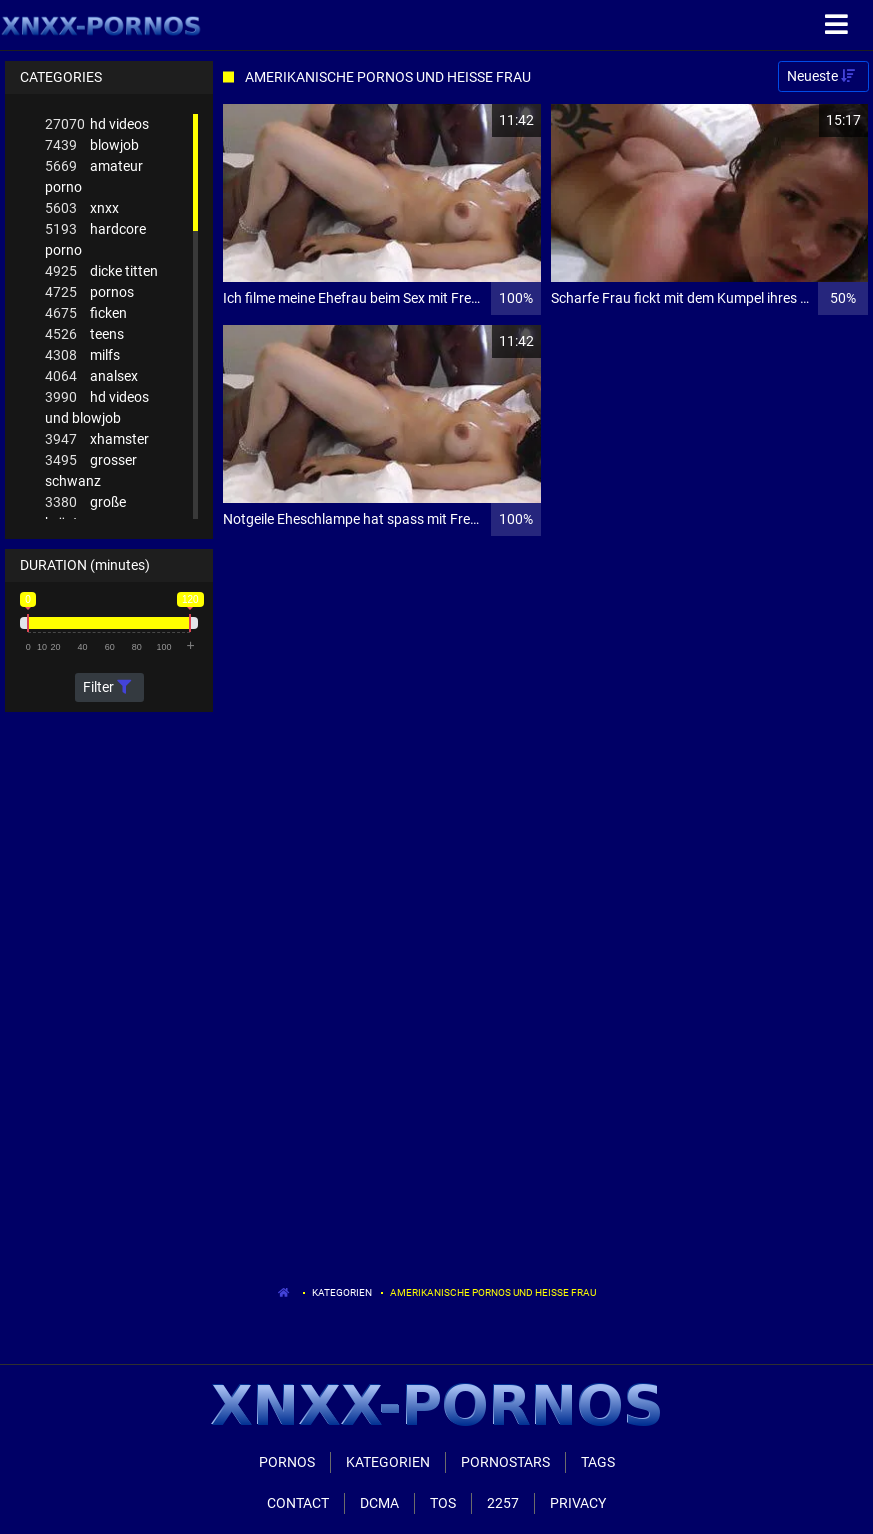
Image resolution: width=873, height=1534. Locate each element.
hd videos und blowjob (97, 406)
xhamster (97, 439)
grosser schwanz (91, 469)
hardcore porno (95, 238)
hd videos (97, 124)
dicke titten (101, 271)
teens (84, 334)
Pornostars (505, 1462)
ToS (443, 1503)
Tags (598, 1462)
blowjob (92, 145)
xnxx (82, 208)
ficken (86, 313)
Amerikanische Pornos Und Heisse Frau (493, 1292)
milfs (82, 355)
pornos (89, 292)
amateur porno (94, 175)
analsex (91, 376)
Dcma (379, 1503)
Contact (298, 1503)
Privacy (578, 1503)
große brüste (85, 511)
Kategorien (342, 1292)
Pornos (287, 1462)
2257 (503, 1503)
